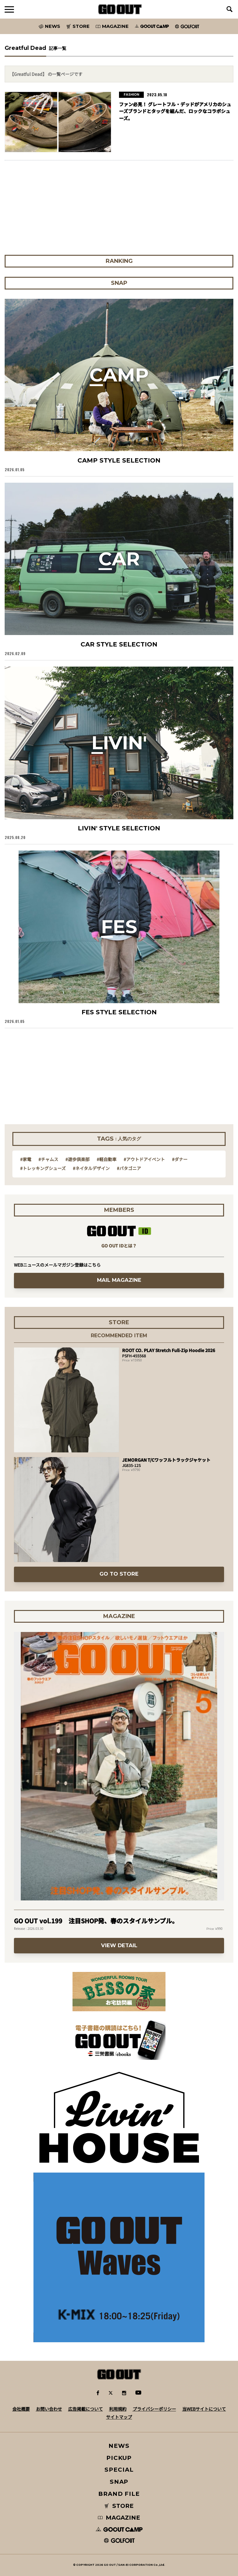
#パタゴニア (129, 1168)
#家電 (25, 1159)
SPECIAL (119, 2469)
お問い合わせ (49, 2409)
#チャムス (48, 1159)
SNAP (119, 2481)
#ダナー (179, 1159)
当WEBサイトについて (204, 2409)
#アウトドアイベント (144, 1159)
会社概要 (21, 2409)
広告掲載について (85, 2409)
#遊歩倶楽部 (77, 1159)
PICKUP (119, 2457)
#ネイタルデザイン (91, 1168)
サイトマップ (119, 2417)
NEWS (119, 2445)
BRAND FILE (119, 2493)
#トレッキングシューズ (43, 1168)
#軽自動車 (107, 1159)
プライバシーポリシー (154, 2409)
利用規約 (117, 2409)
